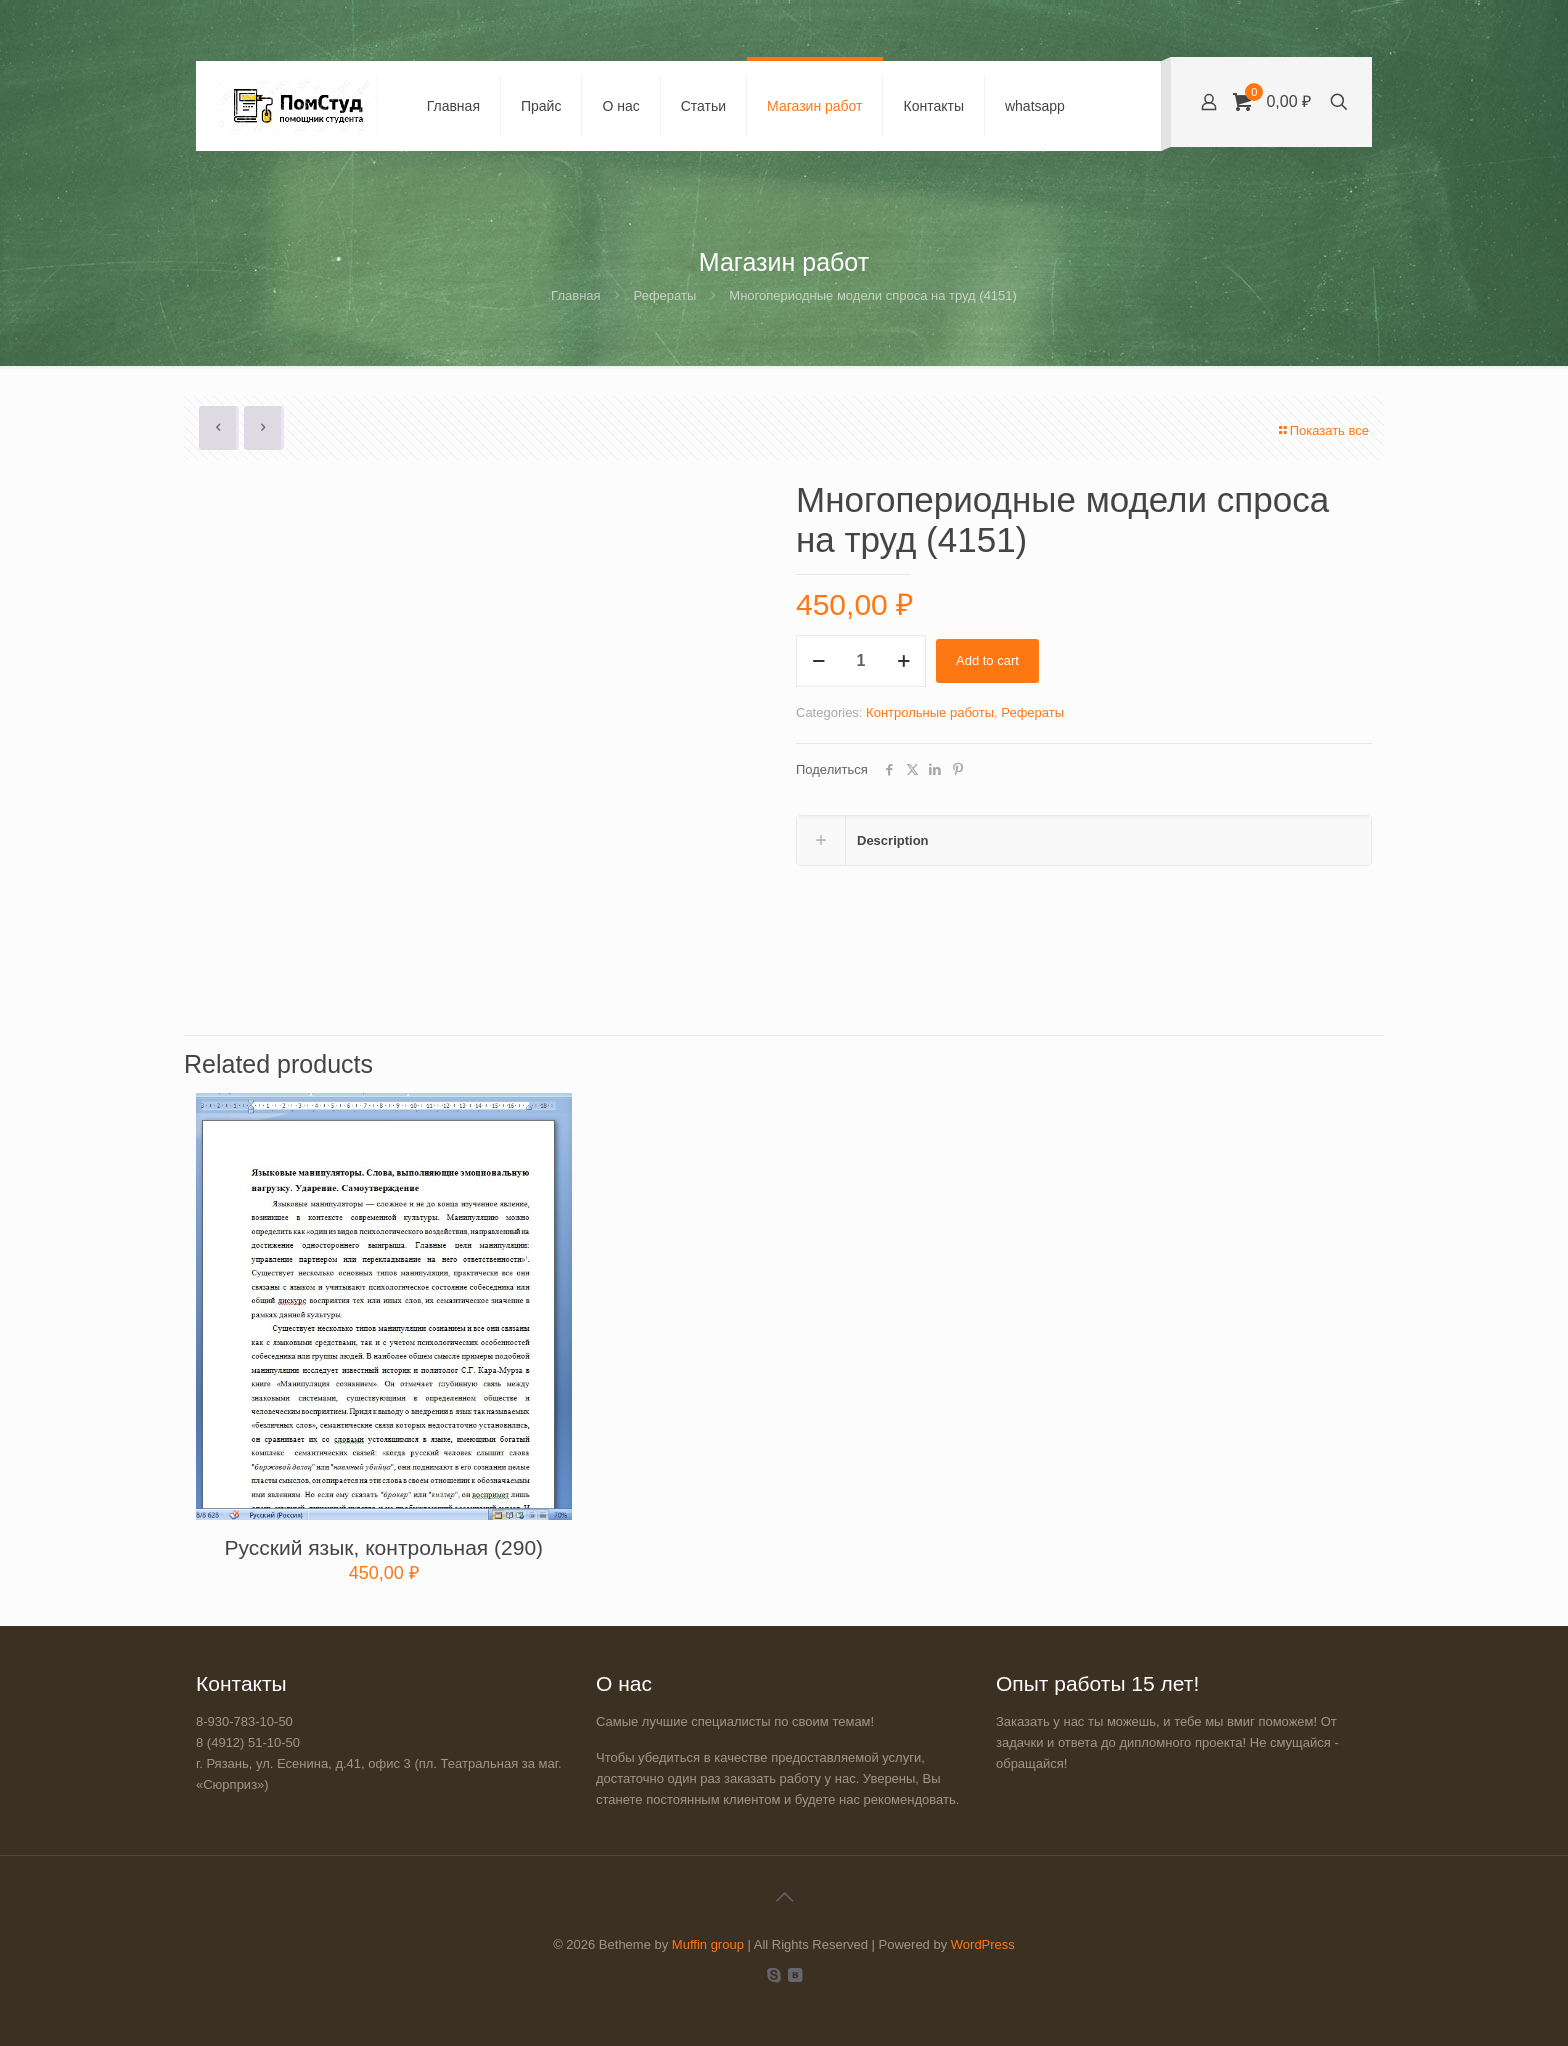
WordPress (983, 1944)
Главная (575, 295)
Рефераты (665, 295)
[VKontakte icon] (794, 1974)
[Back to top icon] (784, 1897)
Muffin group (708, 1944)
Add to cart (987, 660)
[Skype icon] (773, 1974)
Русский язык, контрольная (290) (383, 1547)
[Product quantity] (861, 661)
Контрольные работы (930, 712)
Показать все (1323, 430)
